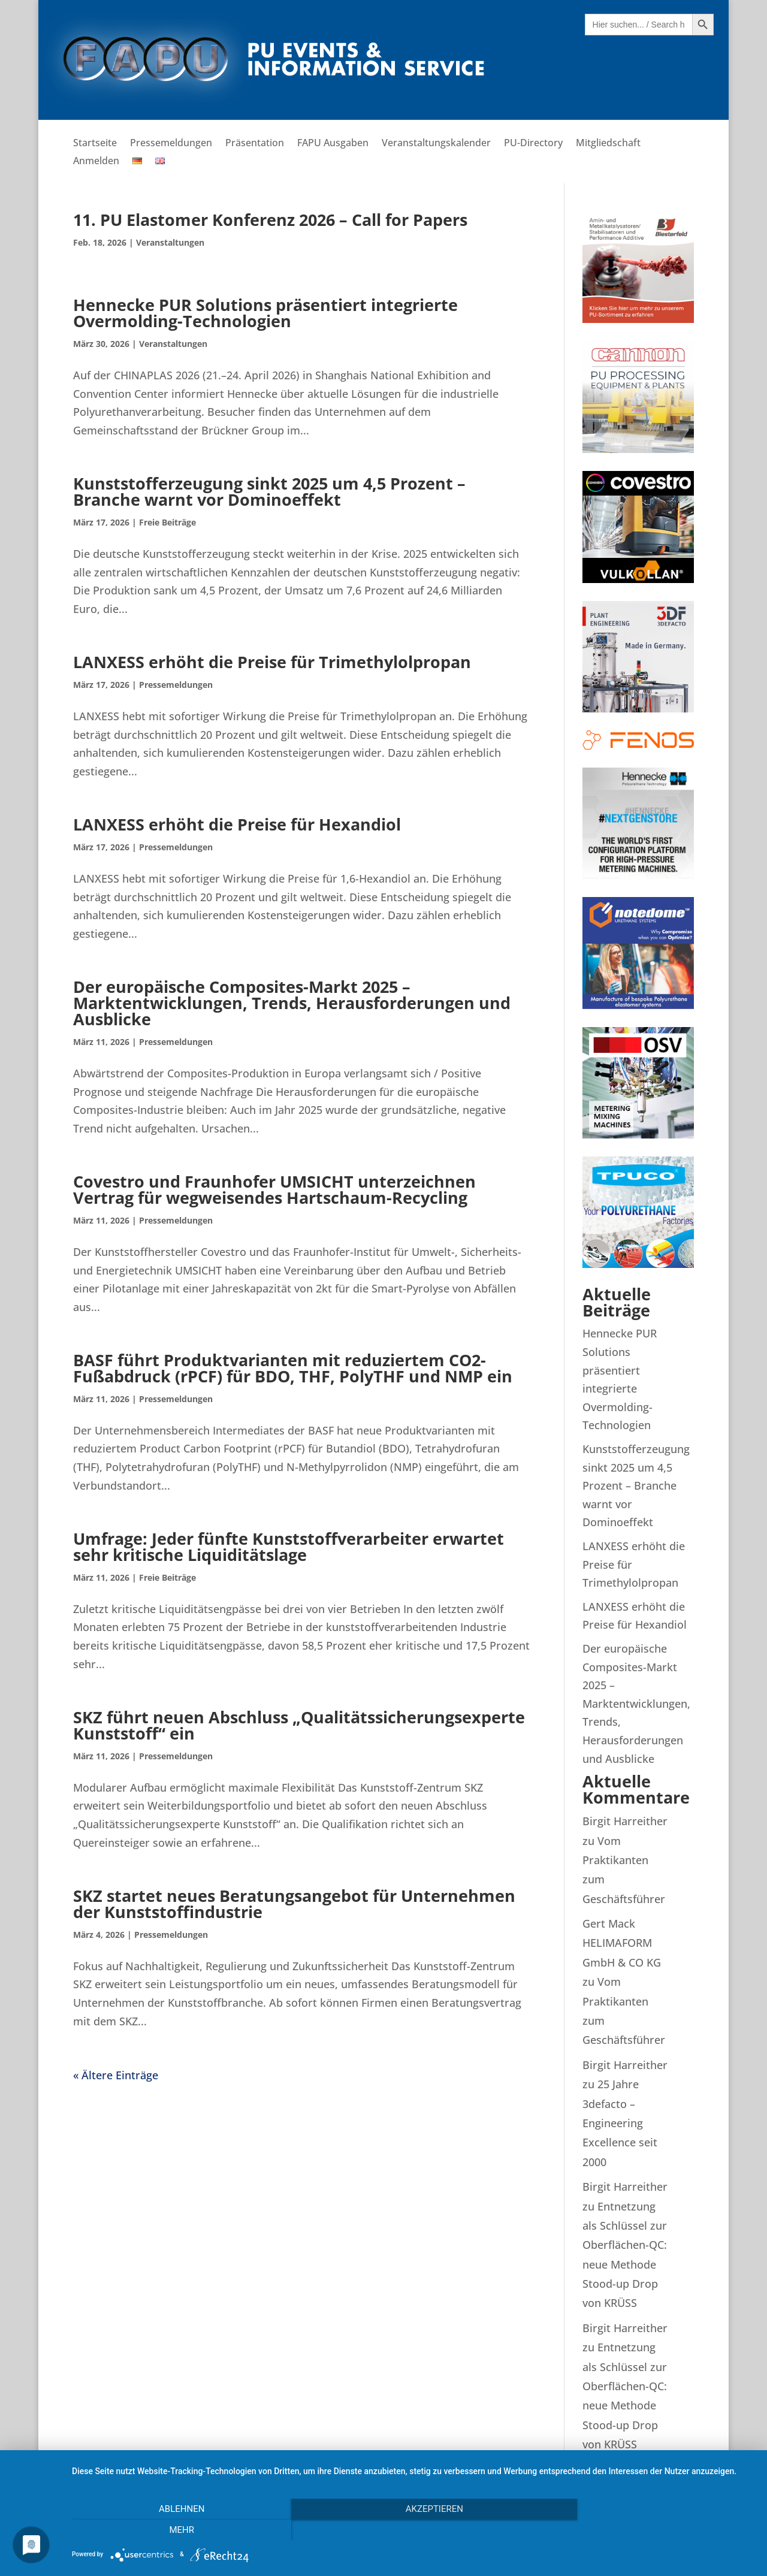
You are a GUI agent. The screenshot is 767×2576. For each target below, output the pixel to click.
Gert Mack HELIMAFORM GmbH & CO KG (621, 1943)
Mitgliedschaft (608, 143)
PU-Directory (533, 143)
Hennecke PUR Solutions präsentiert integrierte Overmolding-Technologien (265, 313)
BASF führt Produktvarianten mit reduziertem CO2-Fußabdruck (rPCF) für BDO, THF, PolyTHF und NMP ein (292, 1368)
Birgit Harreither (625, 1821)
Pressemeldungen (171, 143)
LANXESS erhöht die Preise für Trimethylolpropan (272, 662)
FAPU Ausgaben (333, 143)
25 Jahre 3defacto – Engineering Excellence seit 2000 (619, 2123)
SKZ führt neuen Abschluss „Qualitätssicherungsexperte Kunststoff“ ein (299, 1725)
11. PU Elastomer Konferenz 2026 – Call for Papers (270, 220)
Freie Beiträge (167, 522)
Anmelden (96, 161)
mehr (652, 2530)
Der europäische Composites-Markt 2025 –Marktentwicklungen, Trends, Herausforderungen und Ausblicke (292, 1003)
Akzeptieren (413, 2530)
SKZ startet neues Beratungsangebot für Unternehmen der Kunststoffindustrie (294, 1904)
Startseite (95, 143)
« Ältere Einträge (115, 2075)
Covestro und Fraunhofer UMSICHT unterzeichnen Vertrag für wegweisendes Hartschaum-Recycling (274, 1189)
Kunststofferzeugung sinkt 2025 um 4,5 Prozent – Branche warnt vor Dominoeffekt (269, 491)
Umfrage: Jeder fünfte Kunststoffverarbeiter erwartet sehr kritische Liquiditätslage (288, 1546)
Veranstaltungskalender (436, 143)
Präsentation (254, 143)
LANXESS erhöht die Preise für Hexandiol (237, 824)
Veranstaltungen (170, 242)
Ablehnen (174, 2530)
